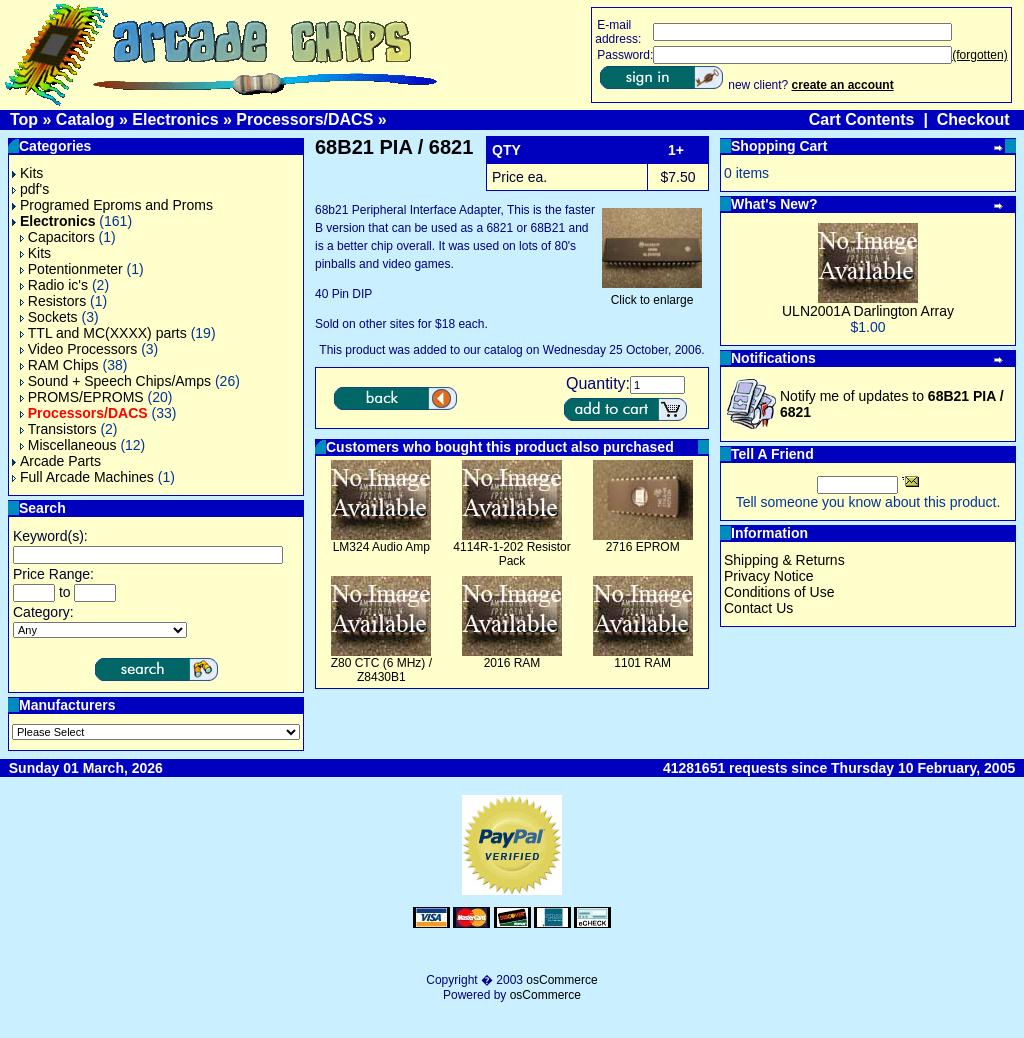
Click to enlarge (652, 294)
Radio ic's (54, 285)
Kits (27, 173)
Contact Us (758, 608)
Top (24, 119)
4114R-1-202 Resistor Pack (511, 554)
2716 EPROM (643, 547)
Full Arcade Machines (83, 477)
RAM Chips (59, 365)
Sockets (49, 317)
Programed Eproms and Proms (112, 205)
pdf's (30, 189)
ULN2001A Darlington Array (868, 311)
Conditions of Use (779, 592)
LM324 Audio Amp (381, 547)
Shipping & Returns (784, 560)
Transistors (58, 429)
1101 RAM (642, 663)
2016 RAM (512, 663)
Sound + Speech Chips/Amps (115, 381)
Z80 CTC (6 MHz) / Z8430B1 (381, 670)
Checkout (973, 119)
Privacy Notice (768, 576)
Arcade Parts (56, 461)
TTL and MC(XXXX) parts (103, 333)
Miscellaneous (68, 445)
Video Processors (78, 349)
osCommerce (561, 980)
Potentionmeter (71, 269)
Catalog (85, 119)
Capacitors (57, 237)
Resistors (53, 301)
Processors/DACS (304, 119)
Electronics (175, 119)
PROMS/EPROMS (82, 397)
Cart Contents (862, 119)
